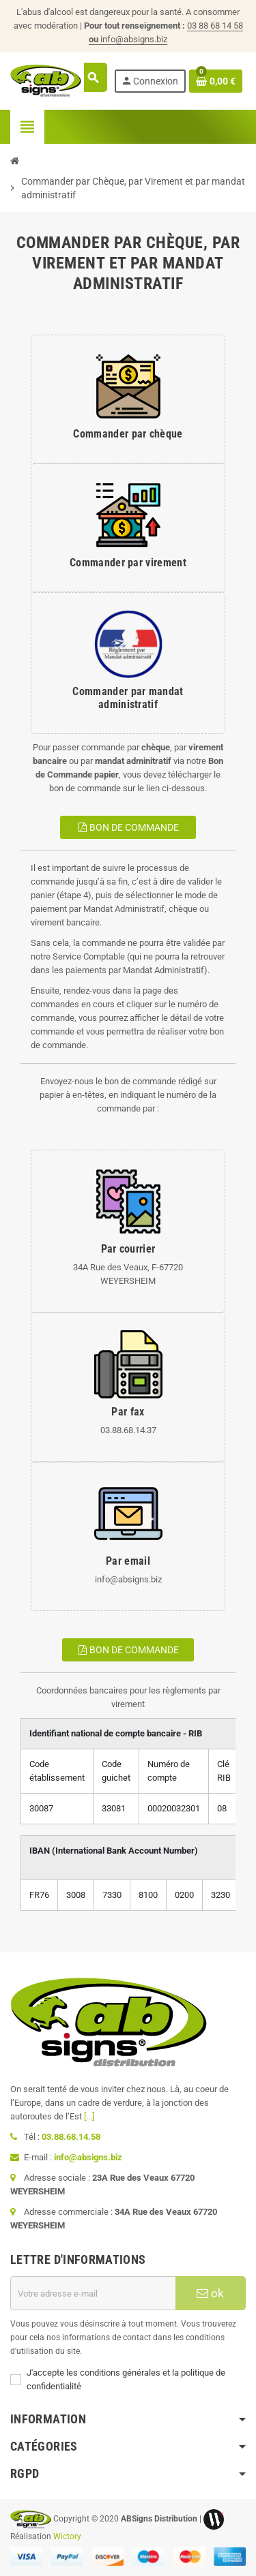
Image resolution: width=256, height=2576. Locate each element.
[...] (89, 2116)
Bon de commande (128, 827)
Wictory (67, 2536)
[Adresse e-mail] (92, 2293)
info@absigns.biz (133, 39)
